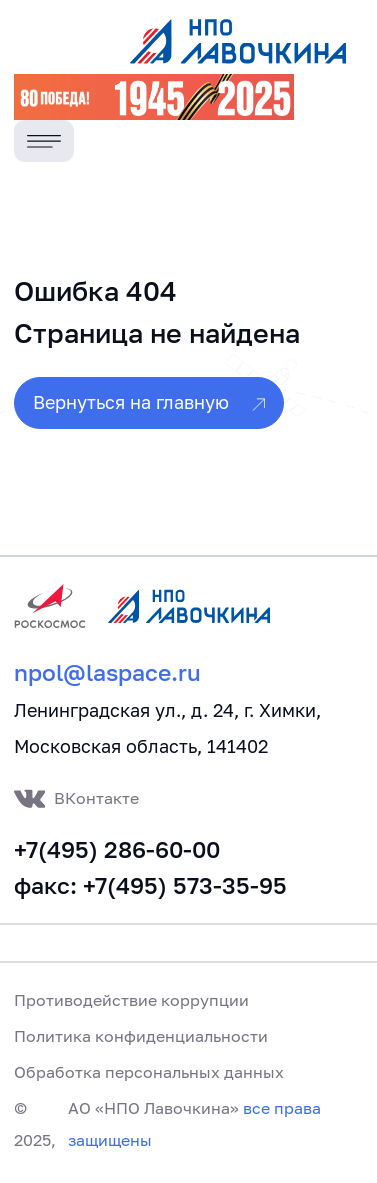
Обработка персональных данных (149, 1072)
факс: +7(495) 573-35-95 (150, 885)
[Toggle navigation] (44, 141)
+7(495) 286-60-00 (117, 849)
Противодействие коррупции (131, 1000)
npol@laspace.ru (107, 672)
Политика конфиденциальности (141, 1036)
